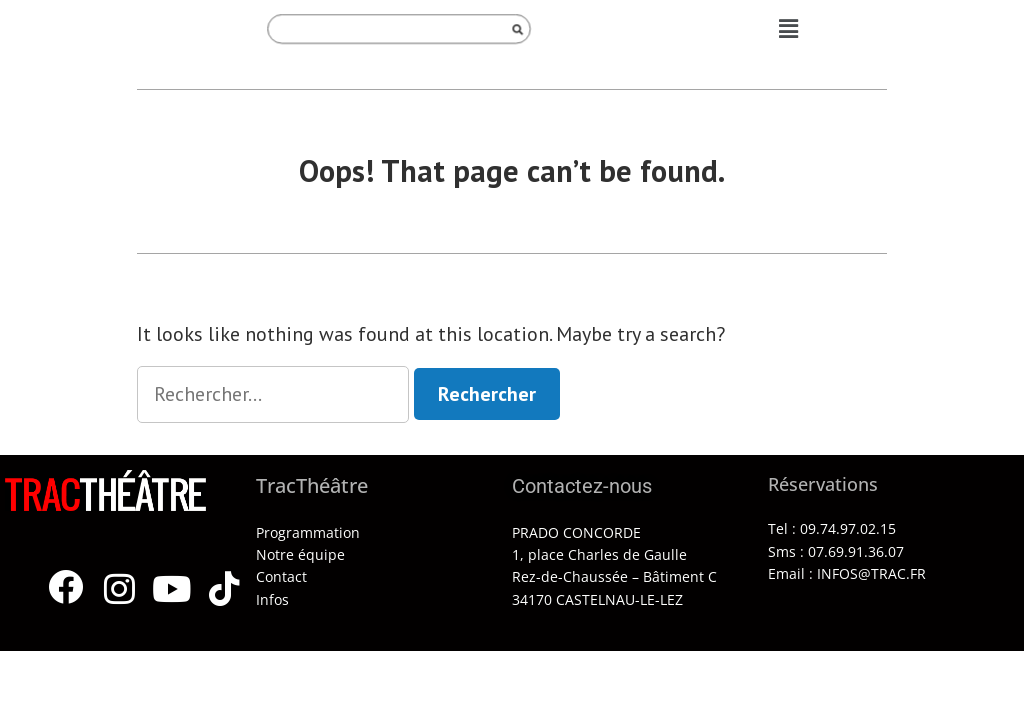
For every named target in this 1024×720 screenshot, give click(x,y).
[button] (789, 28)
